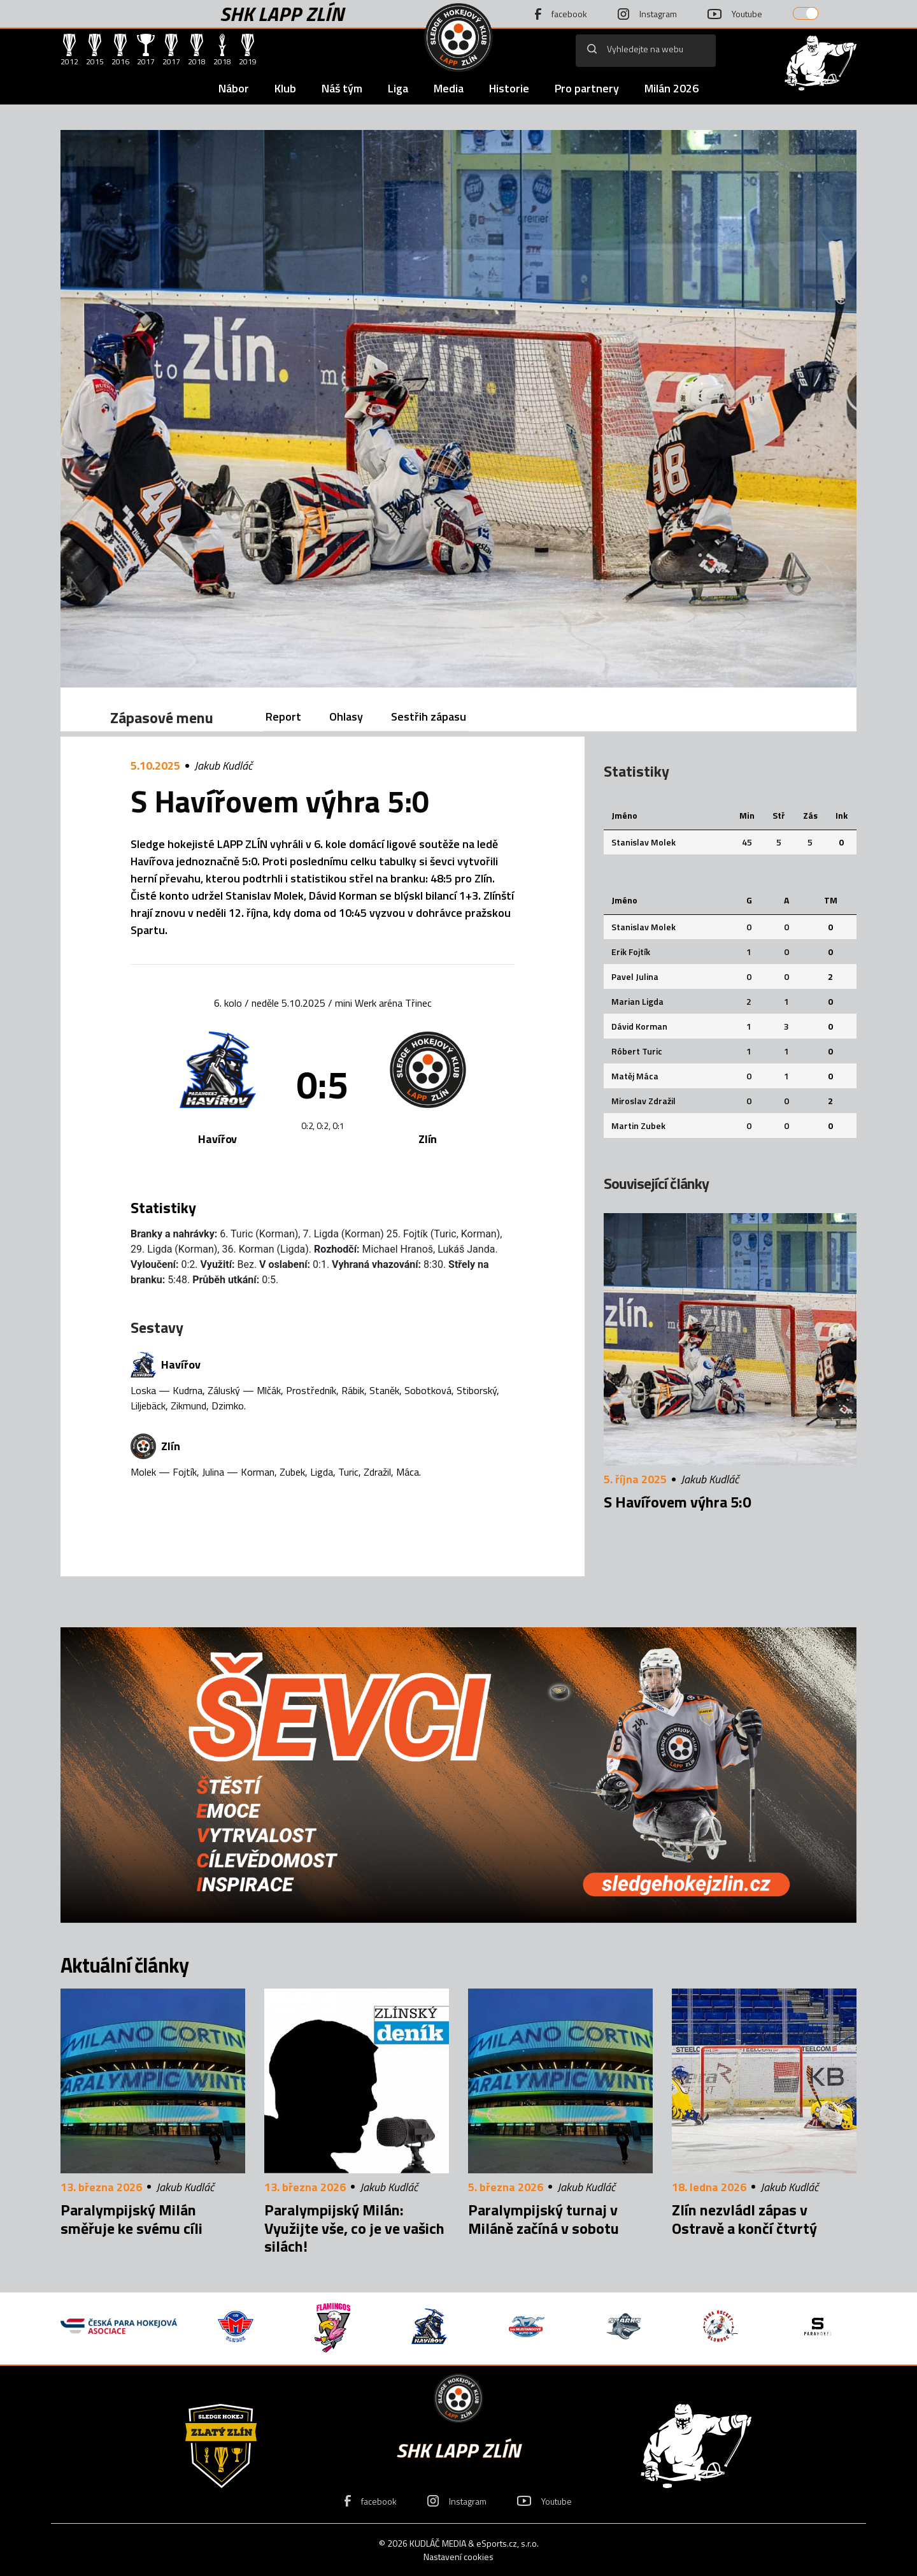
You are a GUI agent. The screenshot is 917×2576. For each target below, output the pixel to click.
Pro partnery (587, 88)
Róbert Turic (636, 1051)
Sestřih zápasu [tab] (428, 716)
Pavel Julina (634, 976)
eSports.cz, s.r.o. (507, 2543)
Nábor (233, 88)
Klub (285, 88)
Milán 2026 (671, 88)
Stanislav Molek (643, 842)
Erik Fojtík (630, 951)
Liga (398, 88)
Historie (509, 88)
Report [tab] (283, 716)
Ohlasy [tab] (346, 716)
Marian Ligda (637, 1001)
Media (449, 88)
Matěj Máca (634, 1076)
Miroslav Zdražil (643, 1100)
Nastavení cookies (458, 2556)
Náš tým (342, 88)
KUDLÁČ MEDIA (437, 2543)
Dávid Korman (639, 1026)
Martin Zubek (638, 1125)
